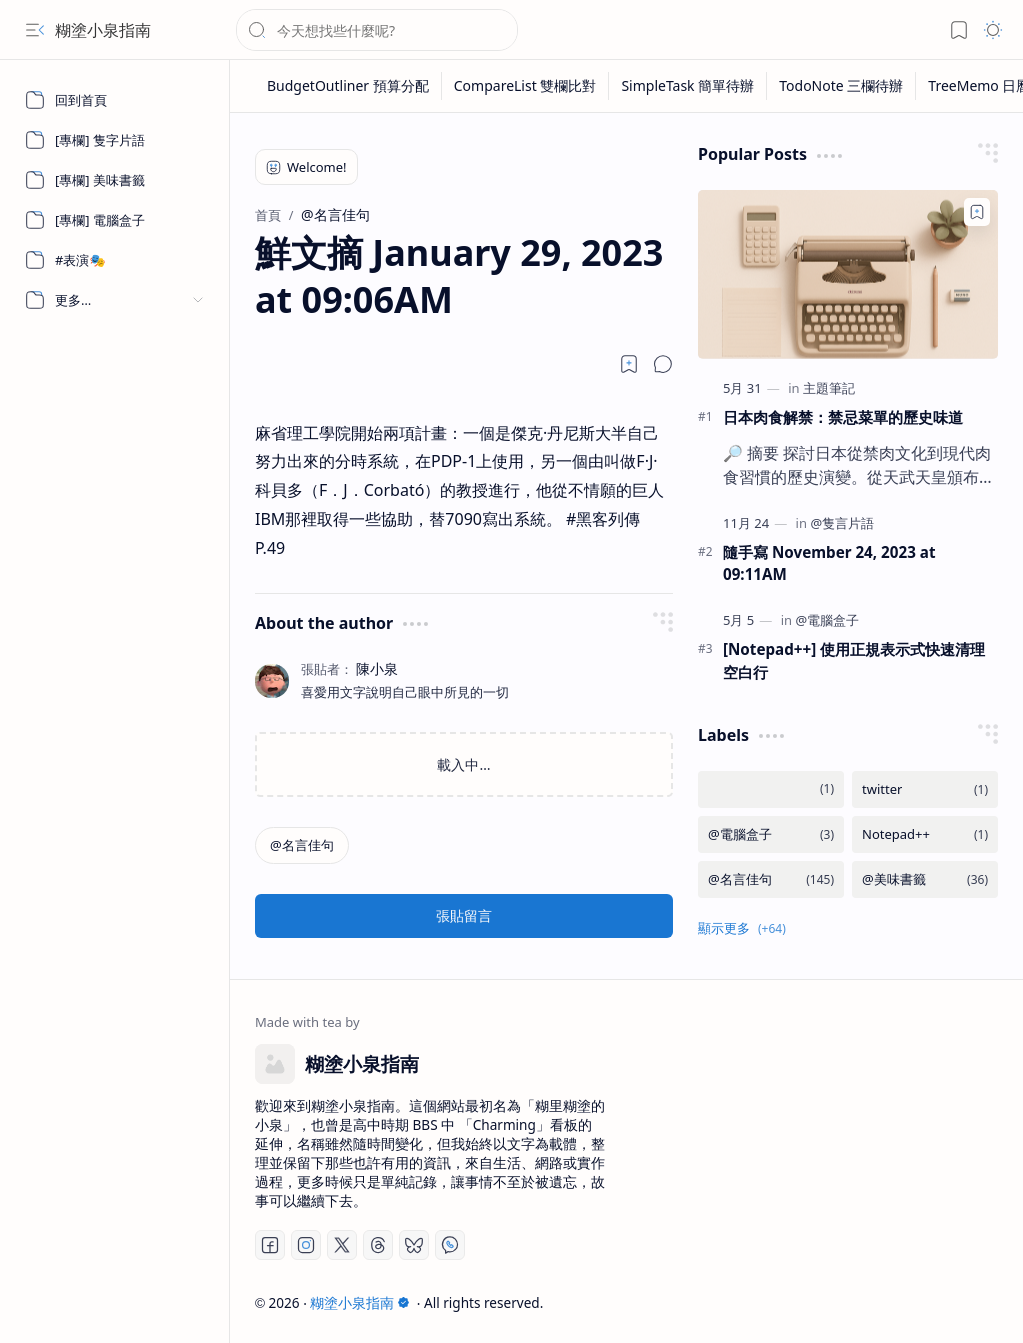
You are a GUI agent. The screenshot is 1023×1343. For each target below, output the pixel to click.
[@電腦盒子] (827, 620)
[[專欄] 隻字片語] (115, 140)
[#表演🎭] (115, 260)
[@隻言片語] (842, 523)
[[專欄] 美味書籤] (115, 180)
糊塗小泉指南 (103, 30)
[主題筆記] (829, 388)
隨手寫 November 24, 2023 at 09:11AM (829, 563)
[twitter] (925, 789)
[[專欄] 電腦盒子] (115, 220)
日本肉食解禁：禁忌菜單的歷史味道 (843, 417)
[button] (35, 30)
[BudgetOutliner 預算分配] (348, 86)
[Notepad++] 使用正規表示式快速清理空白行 (854, 660)
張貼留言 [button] (464, 915)
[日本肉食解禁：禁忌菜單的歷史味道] (848, 274)
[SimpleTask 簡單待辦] (688, 86)
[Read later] (629, 364)
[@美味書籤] (925, 879)
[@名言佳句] (302, 845)
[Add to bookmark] (977, 212)
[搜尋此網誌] (377, 30)
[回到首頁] (115, 100)
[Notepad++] (925, 834)
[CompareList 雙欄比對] (526, 86)
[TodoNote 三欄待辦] (841, 86)
